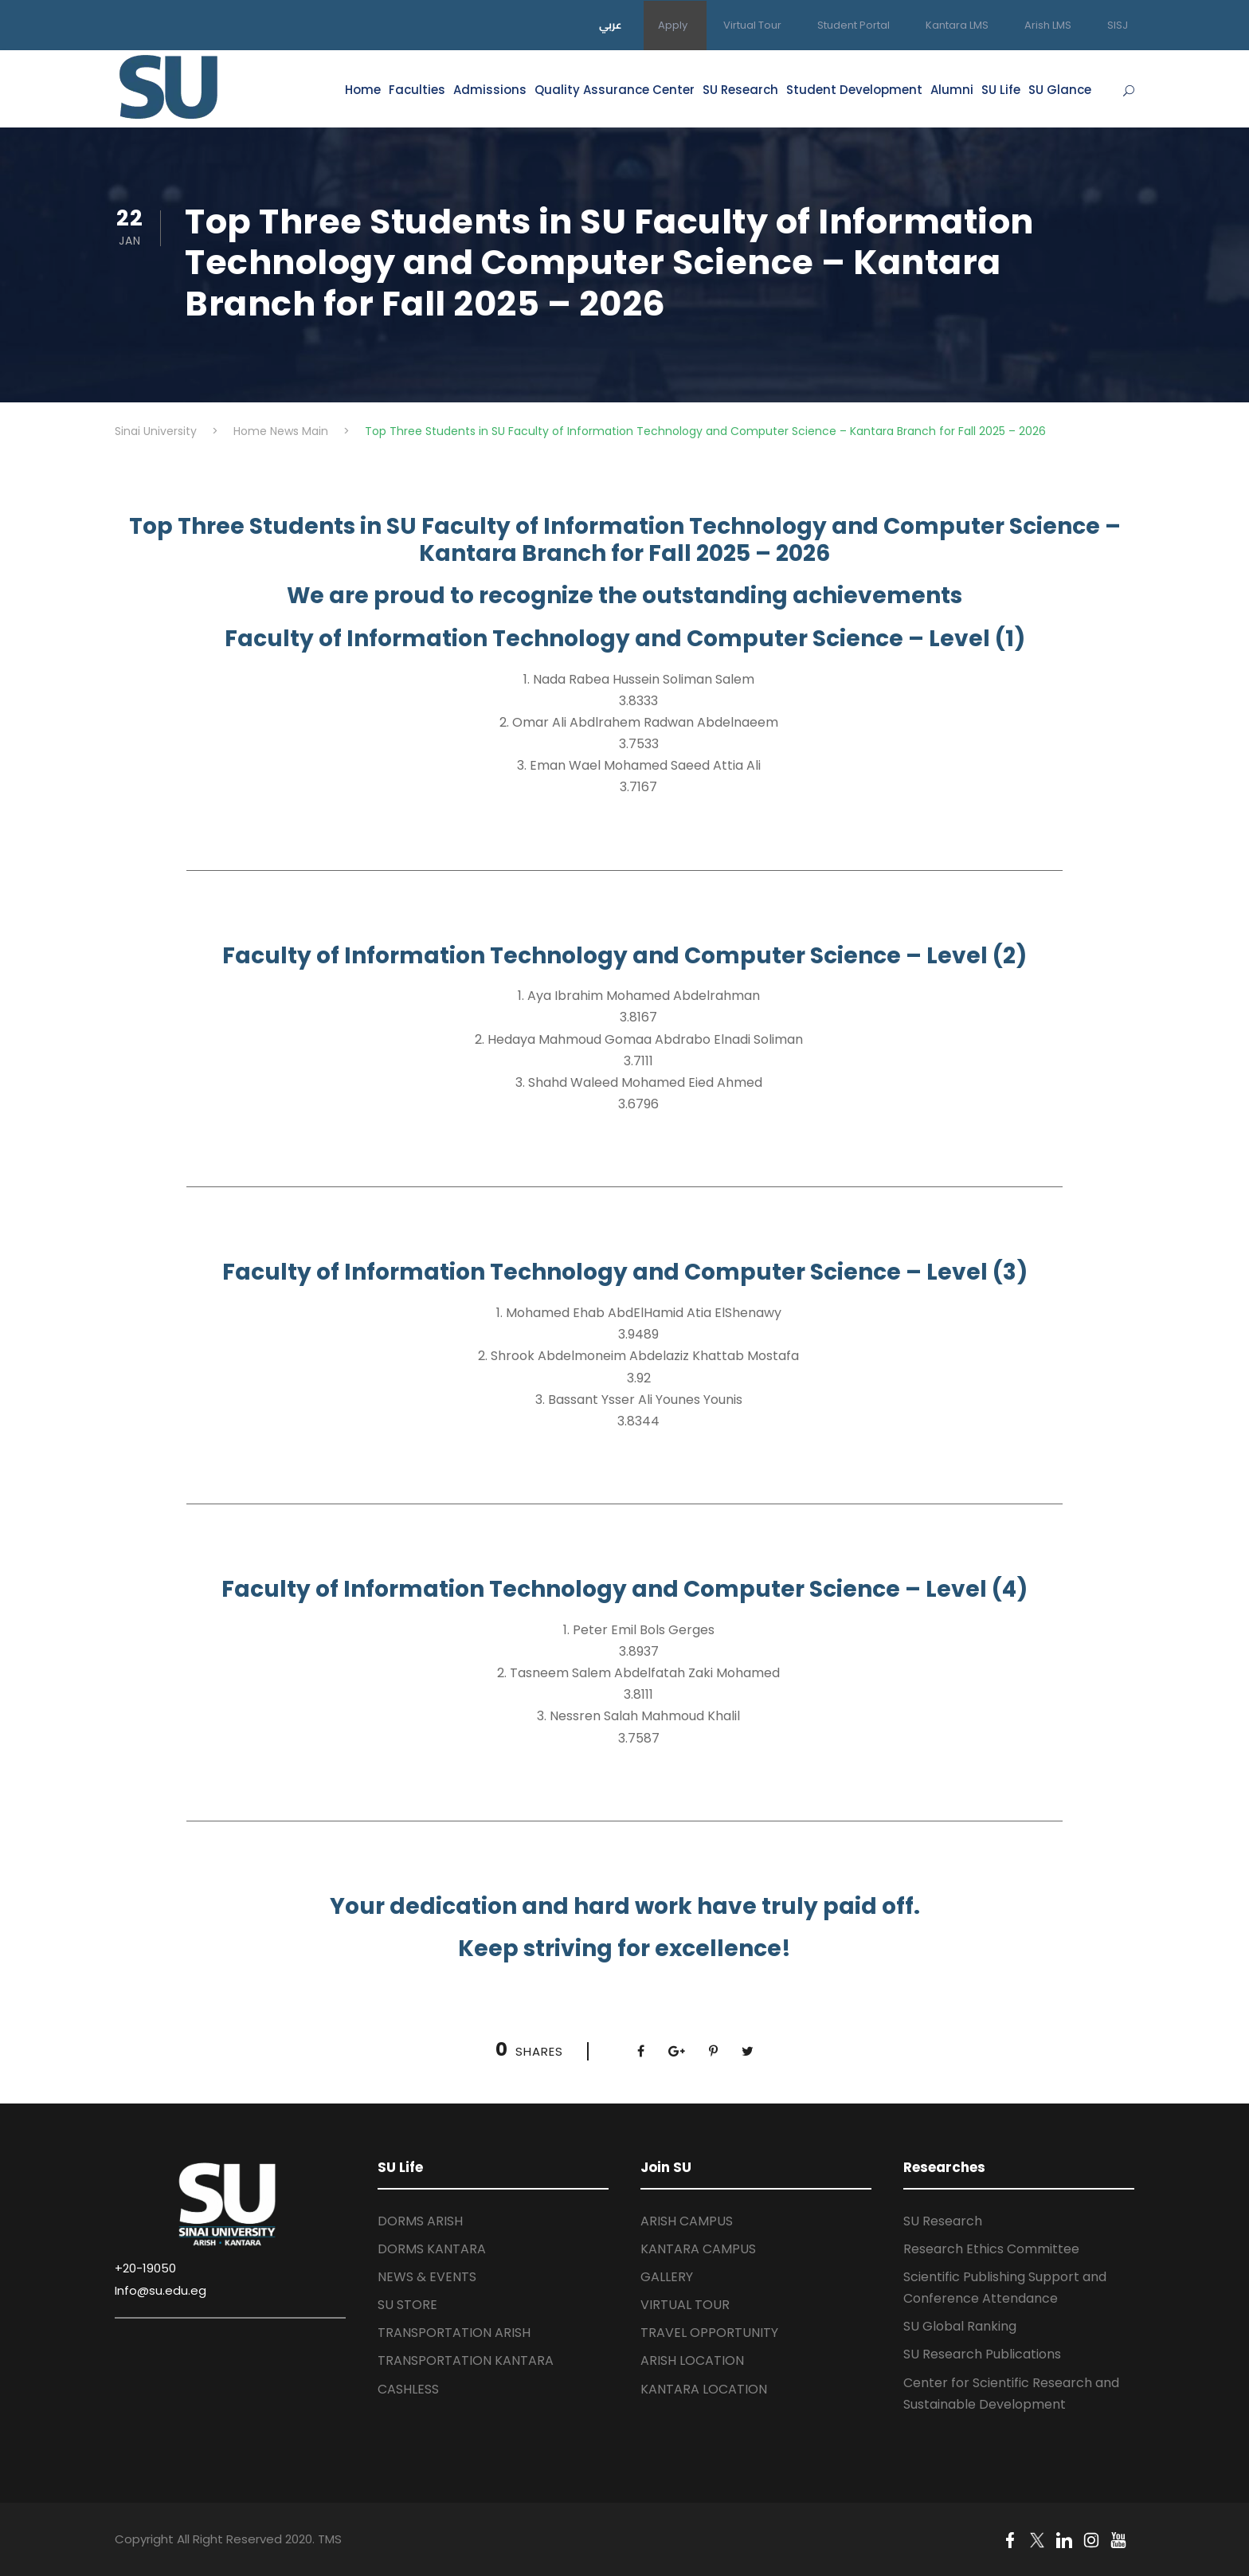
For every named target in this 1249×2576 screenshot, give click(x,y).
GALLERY (666, 2277)
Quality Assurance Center (614, 89)
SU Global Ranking (959, 2326)
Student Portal (853, 25)
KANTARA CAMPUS (698, 2249)
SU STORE (407, 2305)
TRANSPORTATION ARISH (454, 2332)
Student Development (854, 89)
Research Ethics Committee (991, 2249)
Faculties (417, 89)
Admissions (490, 89)
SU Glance (1059, 89)
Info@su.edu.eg (160, 2290)
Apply (672, 25)
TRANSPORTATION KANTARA (466, 2360)
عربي (610, 24)
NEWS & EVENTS (427, 2277)
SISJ (1117, 25)
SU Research (740, 89)
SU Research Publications (982, 2354)
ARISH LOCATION (692, 2360)
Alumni (951, 89)
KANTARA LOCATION (703, 2389)
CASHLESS (408, 2389)
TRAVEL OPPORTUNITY (709, 2332)
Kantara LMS (957, 25)
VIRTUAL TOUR (685, 2305)
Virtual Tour (752, 25)
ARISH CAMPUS (686, 2221)
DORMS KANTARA (432, 2249)
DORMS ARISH (420, 2221)
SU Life (1000, 89)
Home (363, 89)
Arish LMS (1047, 25)
